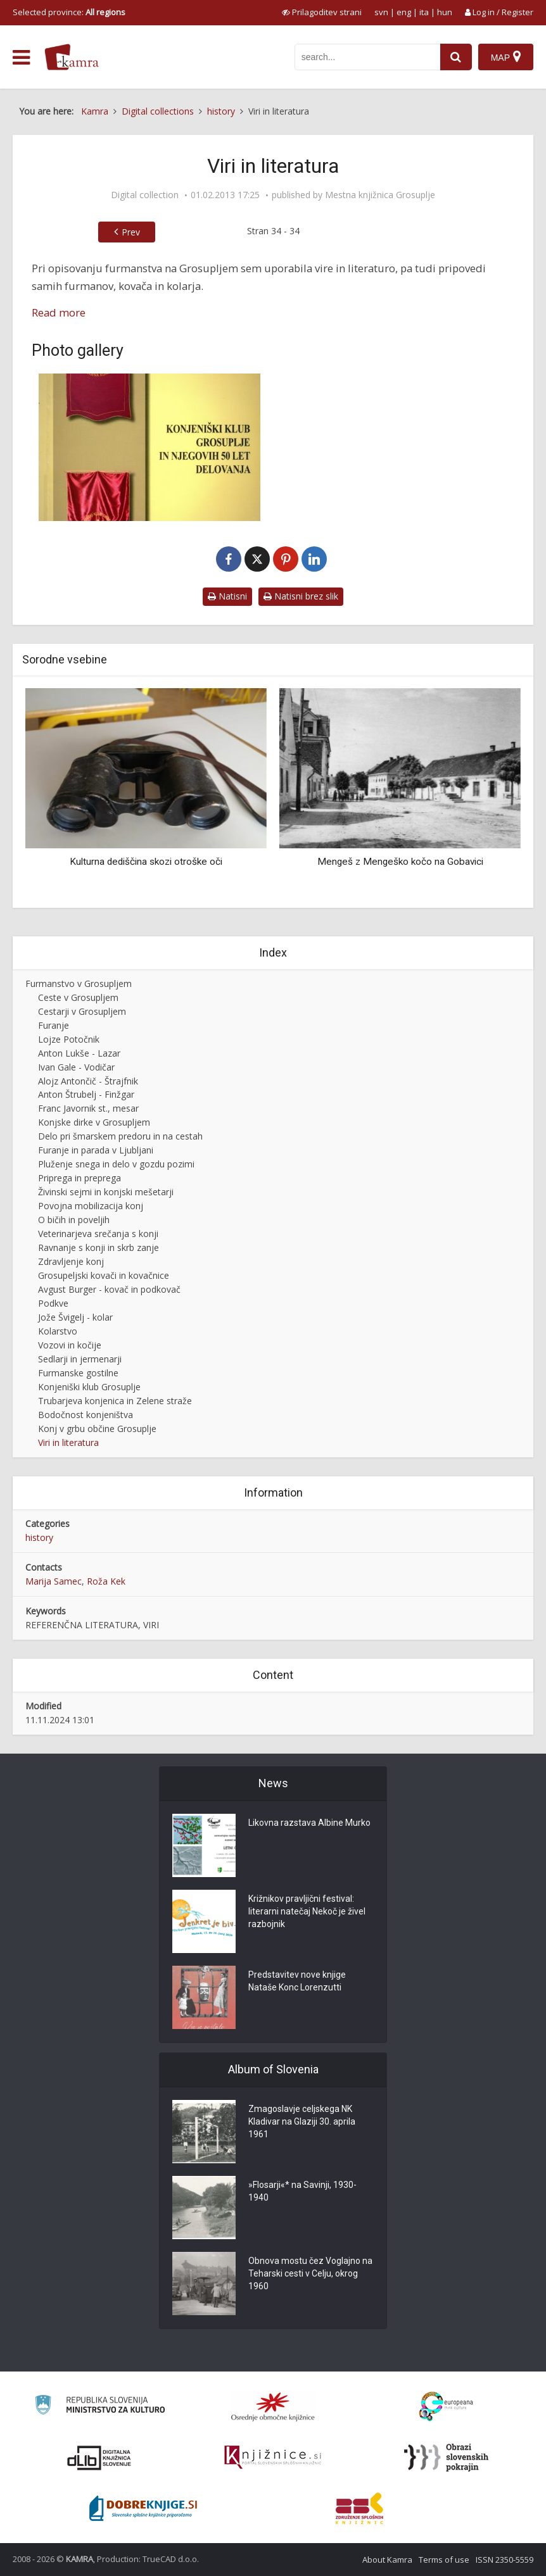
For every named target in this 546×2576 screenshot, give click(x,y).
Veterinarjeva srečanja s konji (98, 1234)
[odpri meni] (21, 57)
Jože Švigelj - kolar (75, 1317)
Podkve (53, 1303)
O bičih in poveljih (74, 1220)
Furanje (53, 1025)
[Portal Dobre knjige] (143, 2508)
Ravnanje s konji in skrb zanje (98, 1247)
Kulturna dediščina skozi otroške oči (146, 861)
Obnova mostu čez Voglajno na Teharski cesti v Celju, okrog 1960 (310, 2274)
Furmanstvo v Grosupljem (78, 983)
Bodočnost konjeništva (85, 1415)
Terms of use (444, 2559)
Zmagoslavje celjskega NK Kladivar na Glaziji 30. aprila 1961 (301, 2122)
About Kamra (387, 2559)
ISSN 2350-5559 (504, 2559)
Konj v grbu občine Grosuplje (97, 1429)
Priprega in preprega (79, 1178)
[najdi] (456, 57)
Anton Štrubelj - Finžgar (86, 1094)
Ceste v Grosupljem (78, 997)
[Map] (505, 57)
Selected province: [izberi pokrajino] (69, 12)
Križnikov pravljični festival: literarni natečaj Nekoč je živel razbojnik (306, 1912)
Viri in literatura (68, 1442)
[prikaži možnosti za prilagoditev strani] (322, 12)
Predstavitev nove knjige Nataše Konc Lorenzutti (297, 1981)
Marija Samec (53, 1581)
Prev (131, 232)
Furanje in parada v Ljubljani (95, 1150)
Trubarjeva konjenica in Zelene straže (115, 1401)
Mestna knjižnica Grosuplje (380, 195)
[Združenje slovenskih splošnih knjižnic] (273, 2457)
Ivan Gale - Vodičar (76, 1067)
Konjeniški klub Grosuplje (89, 1387)
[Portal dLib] (99, 2457)
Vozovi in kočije (69, 1345)
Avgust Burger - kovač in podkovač (109, 1289)
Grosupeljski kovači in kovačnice (103, 1275)
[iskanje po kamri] (367, 57)
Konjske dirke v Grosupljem (94, 1122)
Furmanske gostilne (78, 1373)
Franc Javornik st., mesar (88, 1108)
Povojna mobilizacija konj (90, 1206)
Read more (59, 312)
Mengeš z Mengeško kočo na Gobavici (400, 861)
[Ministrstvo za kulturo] (99, 2406)
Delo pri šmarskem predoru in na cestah (120, 1136)
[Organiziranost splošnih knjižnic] (273, 2406)
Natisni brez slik (300, 596)
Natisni (227, 596)
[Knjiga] (149, 447)
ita (424, 12)
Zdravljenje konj (71, 1261)
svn (381, 12)
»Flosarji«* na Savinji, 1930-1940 (302, 2191)
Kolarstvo (57, 1331)
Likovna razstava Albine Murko (309, 1823)
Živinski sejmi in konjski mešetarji (106, 1192)
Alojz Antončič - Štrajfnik (88, 1081)
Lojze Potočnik (68, 1039)
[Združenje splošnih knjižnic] (359, 2508)
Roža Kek (106, 1581)
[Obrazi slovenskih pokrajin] (446, 2457)
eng (404, 12)
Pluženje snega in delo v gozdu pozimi (116, 1164)
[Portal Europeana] (446, 2407)
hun (444, 12)
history (39, 1537)
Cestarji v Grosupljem (82, 1011)
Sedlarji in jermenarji (80, 1359)
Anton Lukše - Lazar (79, 1053)
